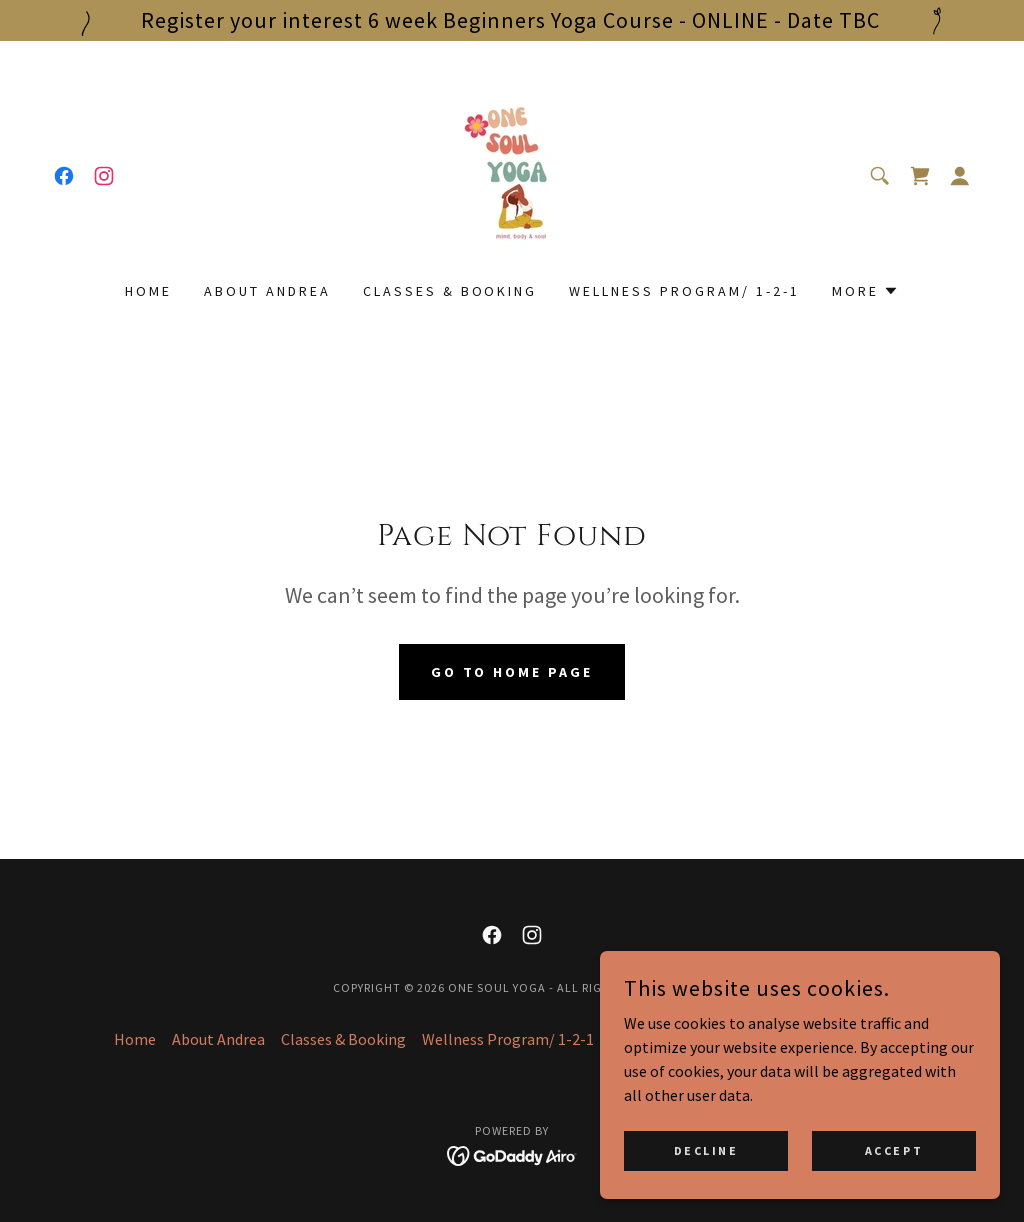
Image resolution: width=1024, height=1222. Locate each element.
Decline (706, 1150)
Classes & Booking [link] (450, 291)
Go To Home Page (512, 672)
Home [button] (135, 1039)
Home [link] (148, 291)
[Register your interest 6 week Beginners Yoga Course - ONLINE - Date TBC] (512, 20)
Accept (894, 1150)
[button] (960, 176)
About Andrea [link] (267, 291)
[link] (64, 176)
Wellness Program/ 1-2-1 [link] (684, 291)
